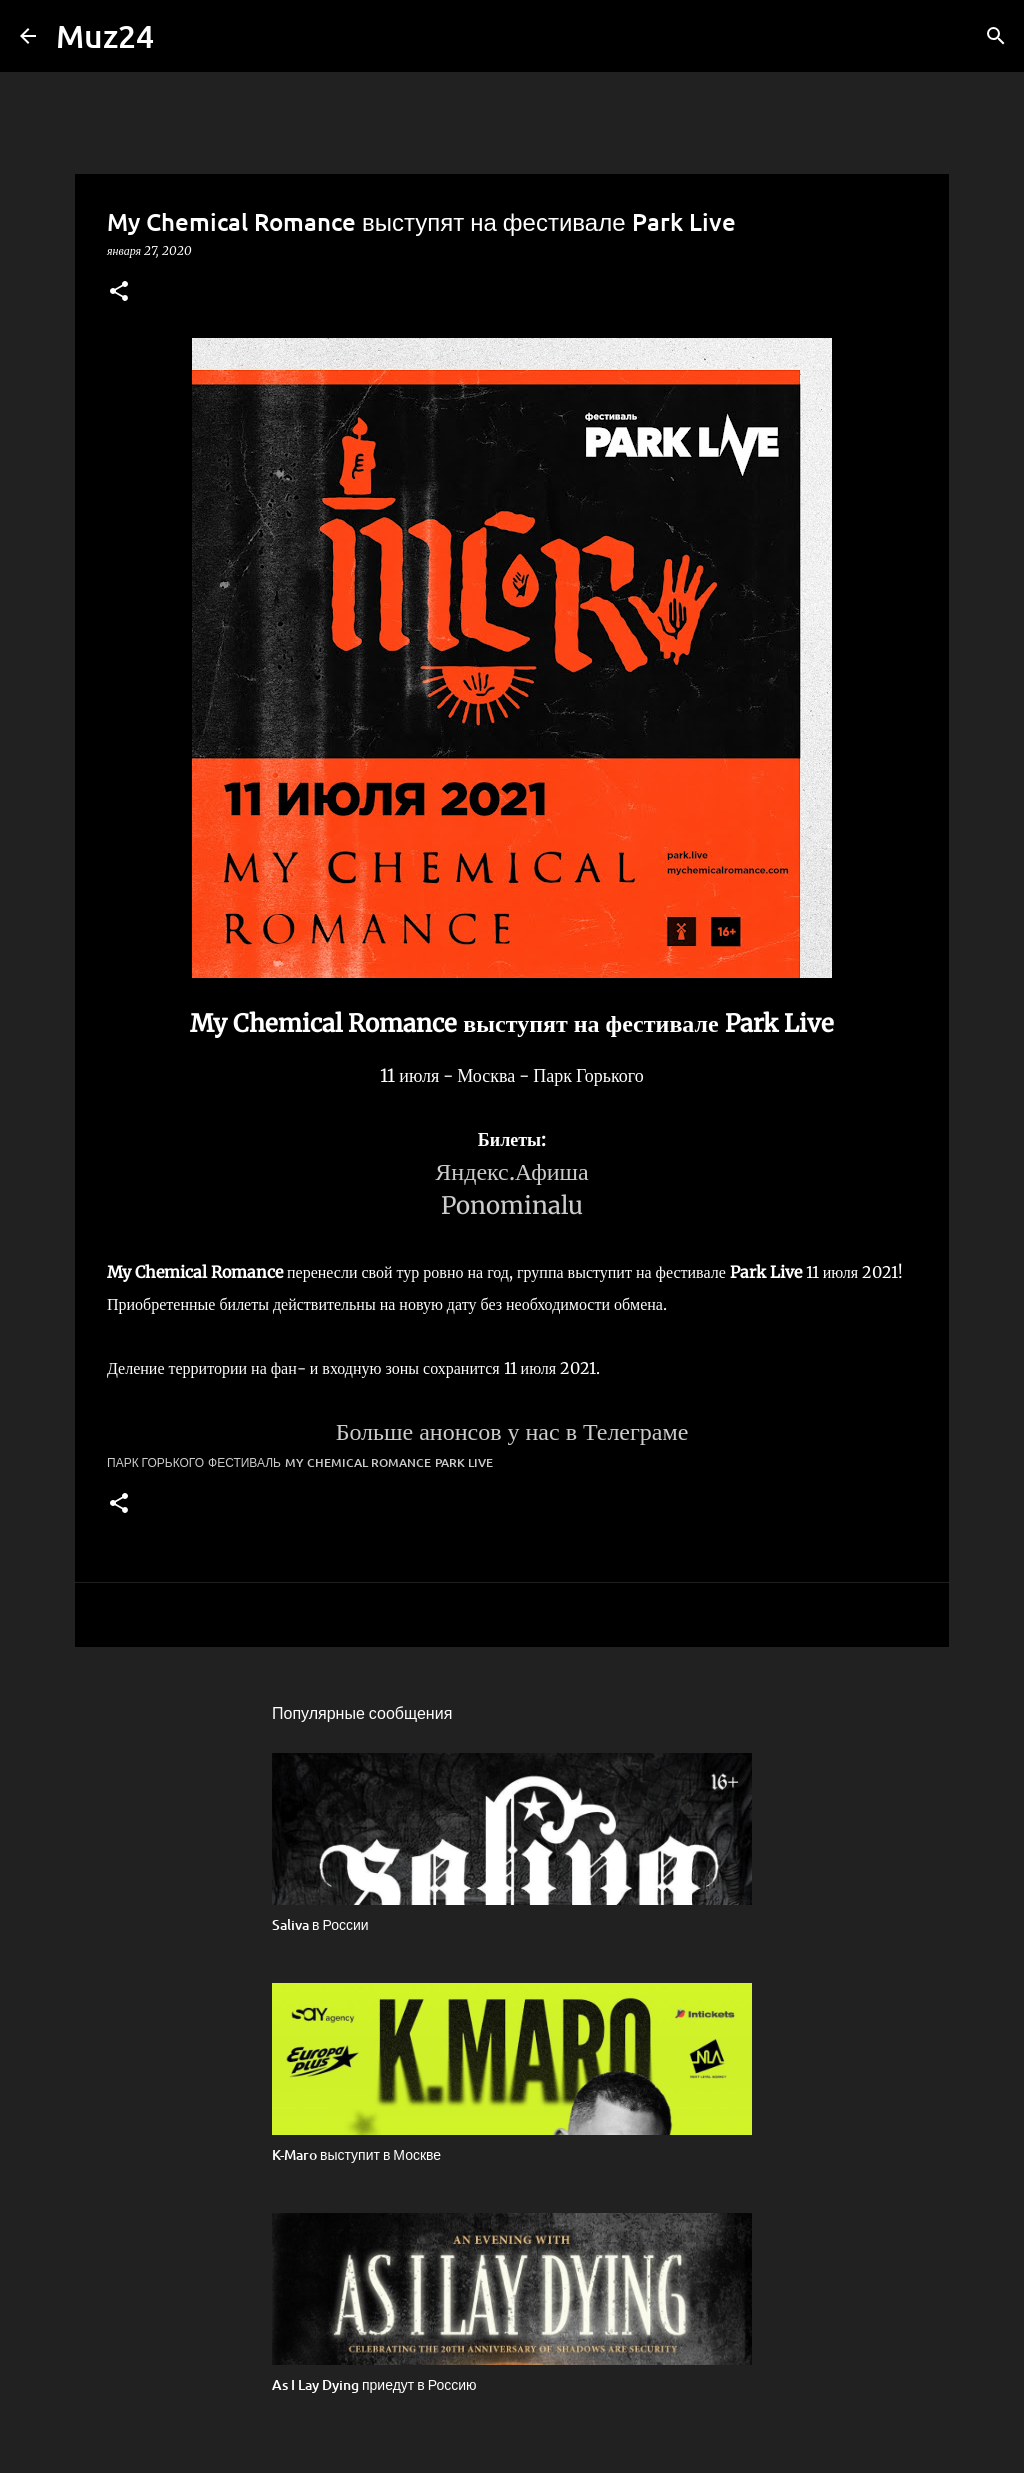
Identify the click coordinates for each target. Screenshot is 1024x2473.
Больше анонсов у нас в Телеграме (512, 1431)
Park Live (464, 1462)
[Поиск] (996, 36)
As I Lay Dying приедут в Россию (374, 2384)
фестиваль (244, 1462)
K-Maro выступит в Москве (356, 2154)
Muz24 (105, 35)
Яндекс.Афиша (511, 1171)
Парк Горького (155, 1462)
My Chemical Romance (358, 1462)
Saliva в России (320, 1924)
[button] (119, 292)
